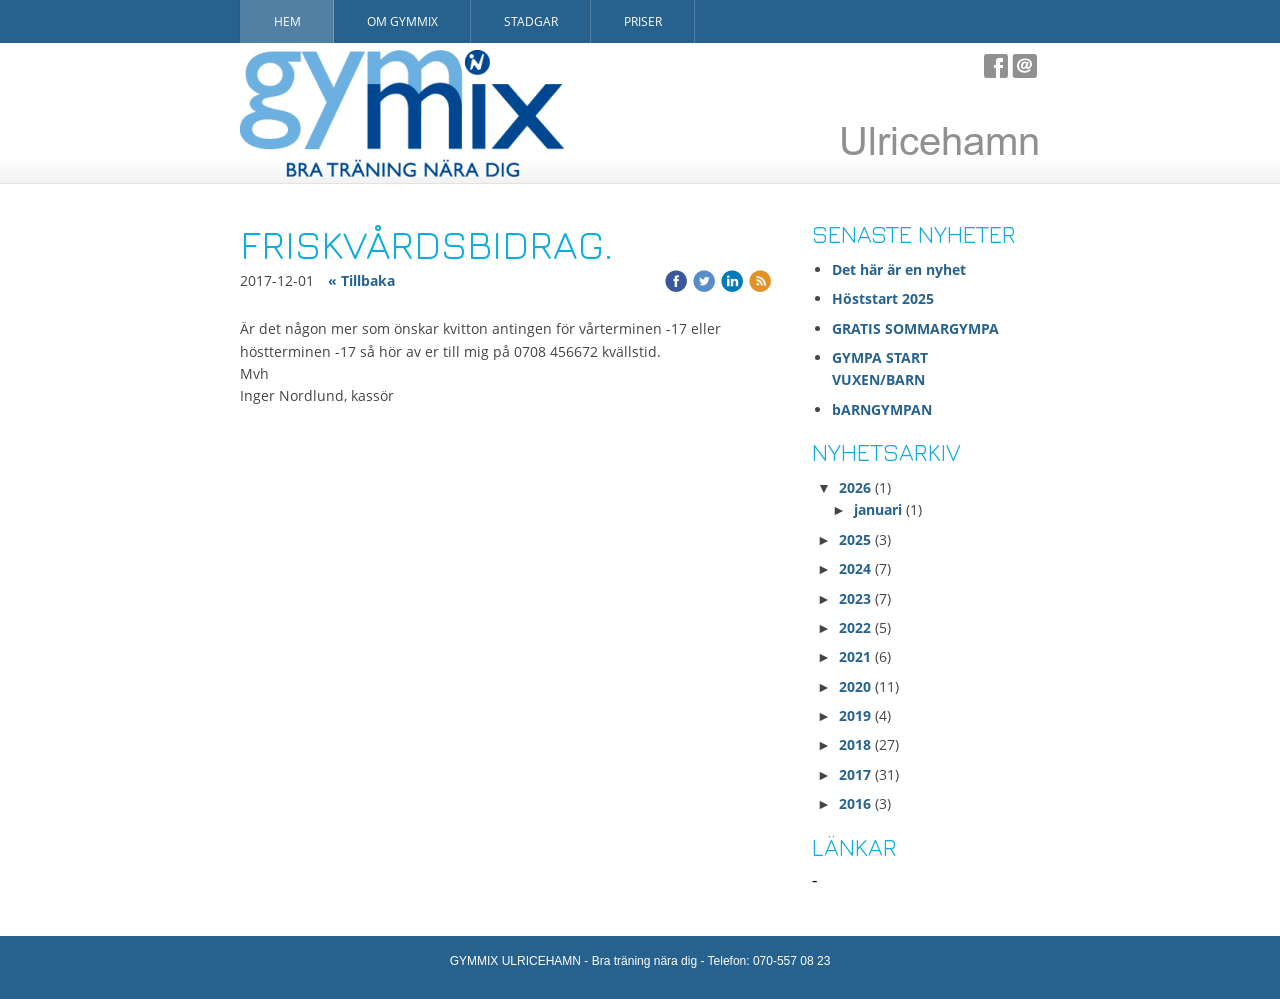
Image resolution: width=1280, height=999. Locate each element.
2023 (855, 598)
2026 (855, 487)
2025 (855, 539)
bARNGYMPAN (882, 409)
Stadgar (531, 21)
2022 (855, 627)
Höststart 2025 (883, 298)
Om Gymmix (402, 21)
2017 (855, 774)
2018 (855, 744)
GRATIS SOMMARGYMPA (917, 328)
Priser (643, 21)
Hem (287, 21)
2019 (855, 715)
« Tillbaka (361, 280)
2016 (855, 803)
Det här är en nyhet (899, 269)
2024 (855, 568)
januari (878, 509)
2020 (855, 686)
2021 (855, 656)
